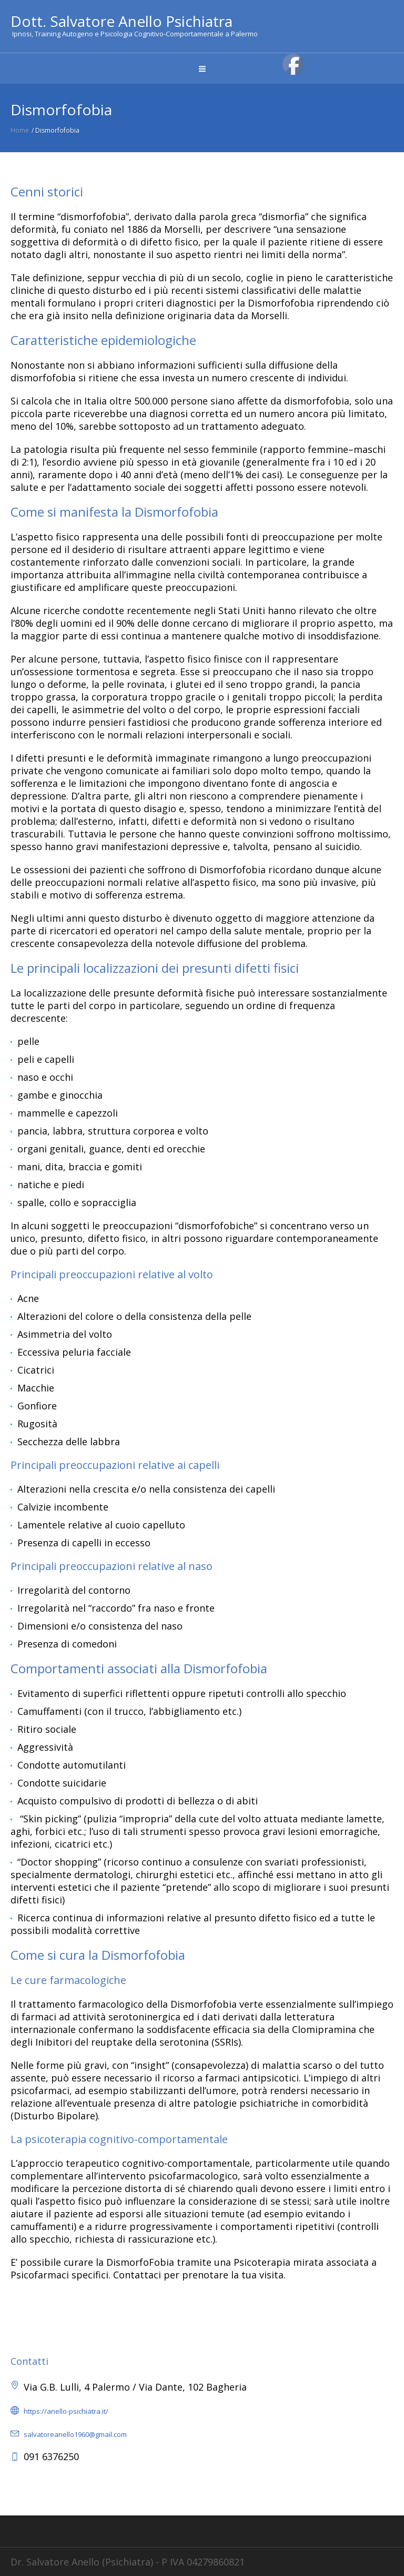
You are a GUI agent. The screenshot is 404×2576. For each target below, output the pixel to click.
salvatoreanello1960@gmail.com (75, 2434)
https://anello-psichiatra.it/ (66, 2411)
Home (20, 130)
